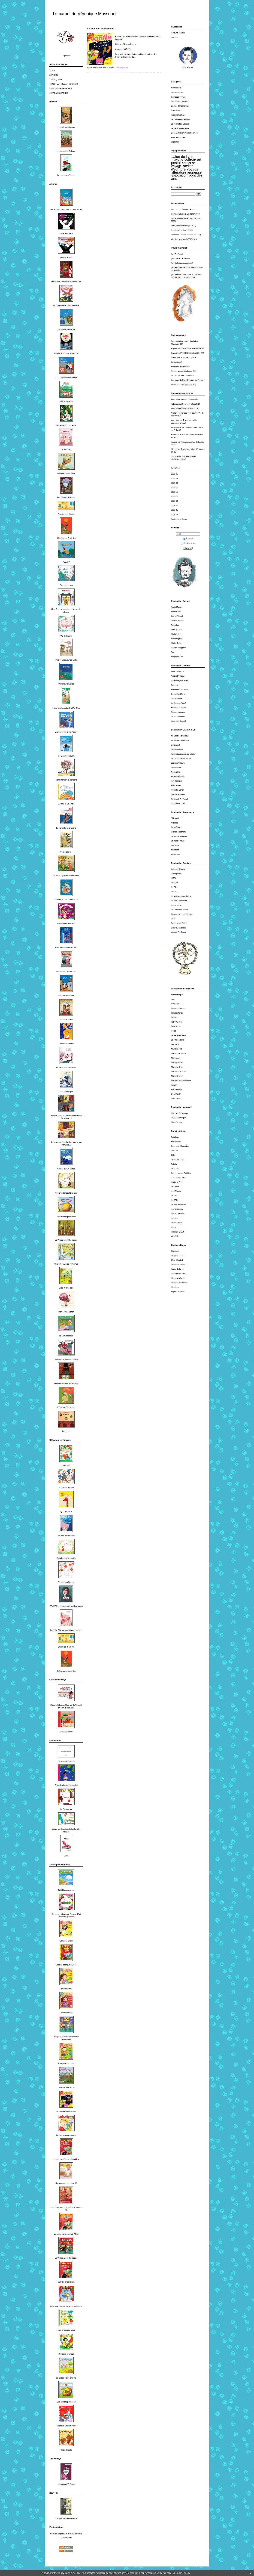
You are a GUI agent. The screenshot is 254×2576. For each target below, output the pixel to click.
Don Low (174, 685)
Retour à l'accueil (178, 33)
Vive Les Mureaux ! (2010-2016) (184, 239)
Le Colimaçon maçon (66, 329)
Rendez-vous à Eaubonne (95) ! (184, 371)
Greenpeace (176, 874)
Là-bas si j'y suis (178, 841)
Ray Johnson (176, 781)
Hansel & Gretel (66, 1020)
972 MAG (175, 818)
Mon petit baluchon (66, 1312)
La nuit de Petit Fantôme (66, 2378)
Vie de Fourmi (66, 636)
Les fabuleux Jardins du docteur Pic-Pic (66, 209)
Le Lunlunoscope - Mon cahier (66, 1359)
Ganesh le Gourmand (66, 924)
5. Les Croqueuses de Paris (60, 88)
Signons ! (175, 142)
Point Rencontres (178, 137)
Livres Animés (177, 1223)
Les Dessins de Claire (66, 497)
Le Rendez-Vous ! (178, 703)
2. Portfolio (53, 75)
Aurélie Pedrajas (178, 676)
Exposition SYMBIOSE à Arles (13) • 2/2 (187, 348)
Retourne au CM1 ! (179, 923)
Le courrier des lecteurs (180, 119)
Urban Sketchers (178, 717)
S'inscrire (188, 539)
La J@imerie (176, 1191)
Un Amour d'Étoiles (66, 684)
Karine (173, 435)
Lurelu (173, 1227)
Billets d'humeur (177, 92)
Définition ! (175, 745)
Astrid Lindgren (177, 995)
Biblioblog (175, 1251)
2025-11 (174, 492)
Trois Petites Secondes (66, 1558)
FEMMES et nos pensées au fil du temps (66, 1606)
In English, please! (178, 115)
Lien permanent (122, 68)
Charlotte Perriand (178, 1008)
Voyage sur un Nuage (66, 1169)
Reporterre (175, 854)
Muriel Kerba (176, 643)
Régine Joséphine (178, 648)
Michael (174, 449)
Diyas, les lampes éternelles (66, 1785)
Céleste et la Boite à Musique (66, 353)
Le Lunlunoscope (66, 1336)
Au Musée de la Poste (180, 740)
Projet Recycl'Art (178, 777)
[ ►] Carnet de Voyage (180, 258)
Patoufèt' (66, 562)
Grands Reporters (178, 832)
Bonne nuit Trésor (66, 233)
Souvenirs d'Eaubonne (180, 367)
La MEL (174, 1196)
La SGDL (175, 1200)
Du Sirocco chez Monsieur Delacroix (66, 282)
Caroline (174, 456)
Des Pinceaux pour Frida (66, 425)
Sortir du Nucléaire (178, 928)
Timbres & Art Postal (179, 799)
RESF (173, 919)
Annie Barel (176, 612)
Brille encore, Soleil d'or (66, 538)
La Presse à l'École (179, 836)
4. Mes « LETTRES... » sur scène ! (63, 84)
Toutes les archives (179, 519)
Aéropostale (176, 88)
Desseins (175, 625)
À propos (66, 56)
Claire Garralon (177, 621)
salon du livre (181, 157)
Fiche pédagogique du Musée (183, 754)
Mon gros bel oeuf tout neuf (66, 1193)
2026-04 (174, 478)
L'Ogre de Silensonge (66, 1407)
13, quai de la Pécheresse (66, 2518)
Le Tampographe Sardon (181, 758)
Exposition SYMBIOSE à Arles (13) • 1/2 (187, 353)
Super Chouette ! (178, 1292)
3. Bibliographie (55, 79)
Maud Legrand (177, 639)
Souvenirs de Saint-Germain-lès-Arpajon (187, 380)
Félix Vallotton (177, 1022)
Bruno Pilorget (177, 616)
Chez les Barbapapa (179, 1113)
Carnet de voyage (178, 97)
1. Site (52, 71)
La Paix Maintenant (179, 901)
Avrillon (174, 413)
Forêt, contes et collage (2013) (183, 226)
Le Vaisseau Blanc (66, 1044)
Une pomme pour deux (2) (66, 2183)
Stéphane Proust (178, 794)
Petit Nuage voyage (66, 1890)
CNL (173, 1155)
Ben (172, 999)
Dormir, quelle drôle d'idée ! (66, 732)
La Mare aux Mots (178, 1274)
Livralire (174, 1218)
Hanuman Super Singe (66, 473)
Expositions (175, 110)
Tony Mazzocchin (178, 803)
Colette (174, 1017)
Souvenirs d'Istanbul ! (189, 399)
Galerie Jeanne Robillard (181, 1173)
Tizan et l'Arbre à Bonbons (66, 780)
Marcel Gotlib (176, 1049)
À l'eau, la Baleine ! (66, 804)
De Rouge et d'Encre (66, 1761)
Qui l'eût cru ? (66, 1512)
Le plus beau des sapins (66, 2135)
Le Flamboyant (66, 1809)
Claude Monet (177, 1013)
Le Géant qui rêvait (66, 756)
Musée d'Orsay (177, 1067)
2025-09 (174, 501)
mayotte (177, 159)
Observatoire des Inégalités (182, 914)
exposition (179, 175)
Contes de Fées (177, 1160)
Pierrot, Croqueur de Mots (66, 660)
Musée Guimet (177, 1076)
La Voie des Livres (178, 1205)
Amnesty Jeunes (178, 869)
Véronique (175, 420)
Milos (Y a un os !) (66, 1288)
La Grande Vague (66, 1092)
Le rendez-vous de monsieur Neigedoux (66, 2306)
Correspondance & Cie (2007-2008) (185, 214)
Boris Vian (175, 1004)
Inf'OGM (174, 883)
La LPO (174, 892)
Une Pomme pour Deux (66, 1217)
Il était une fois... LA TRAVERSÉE (66, 708)
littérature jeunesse (186, 172)
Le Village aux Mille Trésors (66, 1240)
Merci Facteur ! (66, 852)
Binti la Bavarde (66, 401)
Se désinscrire (188, 543)
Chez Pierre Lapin (178, 1118)
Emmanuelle (176, 427)
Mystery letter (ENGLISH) (66, 1965)
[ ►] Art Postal (177, 254)
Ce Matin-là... (66, 449)
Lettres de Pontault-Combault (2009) (186, 235)
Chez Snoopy (176, 1122)
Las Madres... (176, 905)
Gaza (66, 1856)
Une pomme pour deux (66, 2402)
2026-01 (174, 487)
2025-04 (174, 515)
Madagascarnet (66, 1732)
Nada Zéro (175, 772)
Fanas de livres (177, 1269)
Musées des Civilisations (181, 1081)
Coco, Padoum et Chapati (66, 377)
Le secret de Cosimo (66, 2087)
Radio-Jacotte (66, 2450)
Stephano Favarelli (178, 708)
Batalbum (175, 1137)
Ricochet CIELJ (177, 1232)
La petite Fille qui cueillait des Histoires (66, 1630)
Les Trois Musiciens (66, 996)
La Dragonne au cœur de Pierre (66, 305)
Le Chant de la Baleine (66, 1536)
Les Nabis (175, 1044)
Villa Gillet (175, 1236)
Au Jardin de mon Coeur (66, 1068)
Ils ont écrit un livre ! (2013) (182, 230)
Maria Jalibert (176, 634)
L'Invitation (66, 1466)
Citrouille (174, 1151)
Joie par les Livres (178, 1178)
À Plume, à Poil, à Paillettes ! (66, 900)
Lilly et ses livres (178, 1278)
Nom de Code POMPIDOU (66, 948)
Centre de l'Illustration (180, 1146)
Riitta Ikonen (176, 786)
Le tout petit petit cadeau (66, 2111)
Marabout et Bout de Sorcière (66, 1383)
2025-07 (174, 506)
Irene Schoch (176, 630)
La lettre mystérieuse (66, 2282)
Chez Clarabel (177, 1260)
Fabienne (175, 404)
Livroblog (175, 1287)
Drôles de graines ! (66, 2354)
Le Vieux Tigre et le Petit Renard (66, 876)
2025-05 (174, 510)
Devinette (66, 1431)
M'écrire (174, 37)
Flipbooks (175, 1169)
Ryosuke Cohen (177, 790)
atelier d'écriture (182, 167)
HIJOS (174, 878)
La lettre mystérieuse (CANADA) (66, 2159)
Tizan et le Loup (66, 585)
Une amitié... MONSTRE (66, 972)
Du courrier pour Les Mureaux (183, 376)
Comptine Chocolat (66, 2063)
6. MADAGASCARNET (58, 93)
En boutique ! (176, 362)
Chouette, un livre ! (178, 1265)
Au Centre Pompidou (179, 736)
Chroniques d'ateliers (179, 101)
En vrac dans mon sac (180, 106)
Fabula (174, 1164)
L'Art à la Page (177, 1182)
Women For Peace (178, 932)
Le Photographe (177, 1040)
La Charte (175, 1187)
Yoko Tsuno (175, 1099)
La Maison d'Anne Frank (181, 896)
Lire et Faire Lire (178, 1214)
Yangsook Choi (177, 657)
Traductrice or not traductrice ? (183, 357)
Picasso (174, 1085)
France (174, 399)
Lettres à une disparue (66, 127)
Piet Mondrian (176, 1090)
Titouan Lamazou (178, 712)
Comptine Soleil (66, 1941)
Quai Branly (176, 1094)
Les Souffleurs (177, 1209)
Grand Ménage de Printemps (66, 1264)
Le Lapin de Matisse (66, 1488)
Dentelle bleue (177, 749)
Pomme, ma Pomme (66, 1582)
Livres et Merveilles (179, 1283)
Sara (173, 652)
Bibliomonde (176, 1142)
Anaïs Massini (177, 607)
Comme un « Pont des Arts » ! (183, 209)
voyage (192, 169)
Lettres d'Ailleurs (178, 763)
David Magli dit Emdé (179, 681)
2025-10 (174, 496)
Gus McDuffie (176, 698)
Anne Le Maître (177, 672)
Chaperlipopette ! (178, 1256)
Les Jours (175, 845)
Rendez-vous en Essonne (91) (183, 385)
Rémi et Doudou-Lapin (66, 2330)
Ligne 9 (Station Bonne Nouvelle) (184, 133)
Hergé (173, 1031)
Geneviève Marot (178, 694)
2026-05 (174, 474)
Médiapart (175, 850)
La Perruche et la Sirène (66, 828)
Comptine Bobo (66, 2013)
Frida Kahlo (175, 1026)
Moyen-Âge (175, 1058)
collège (190, 159)
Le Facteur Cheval (178, 1035)
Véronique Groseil (178, 721)
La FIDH (174, 887)
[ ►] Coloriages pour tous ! (182, 263)
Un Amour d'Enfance (66, 2484)
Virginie (174, 442)
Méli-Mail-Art (176, 767)
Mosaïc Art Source (178, 1053)
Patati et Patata (66, 1989)
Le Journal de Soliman (66, 151)
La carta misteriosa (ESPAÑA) (66, 2234)
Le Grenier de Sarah (179, 910)
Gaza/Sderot (176, 827)
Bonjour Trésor (66, 257)
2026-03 (174, 483)
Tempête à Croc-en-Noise (66, 2426)
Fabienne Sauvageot (179, 690)
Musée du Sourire (178, 1071)
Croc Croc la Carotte (66, 514)
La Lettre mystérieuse (66, 175)
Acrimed (174, 823)
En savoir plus (182, 2573)
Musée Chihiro (177, 1062)
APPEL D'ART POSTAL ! (190, 408)
